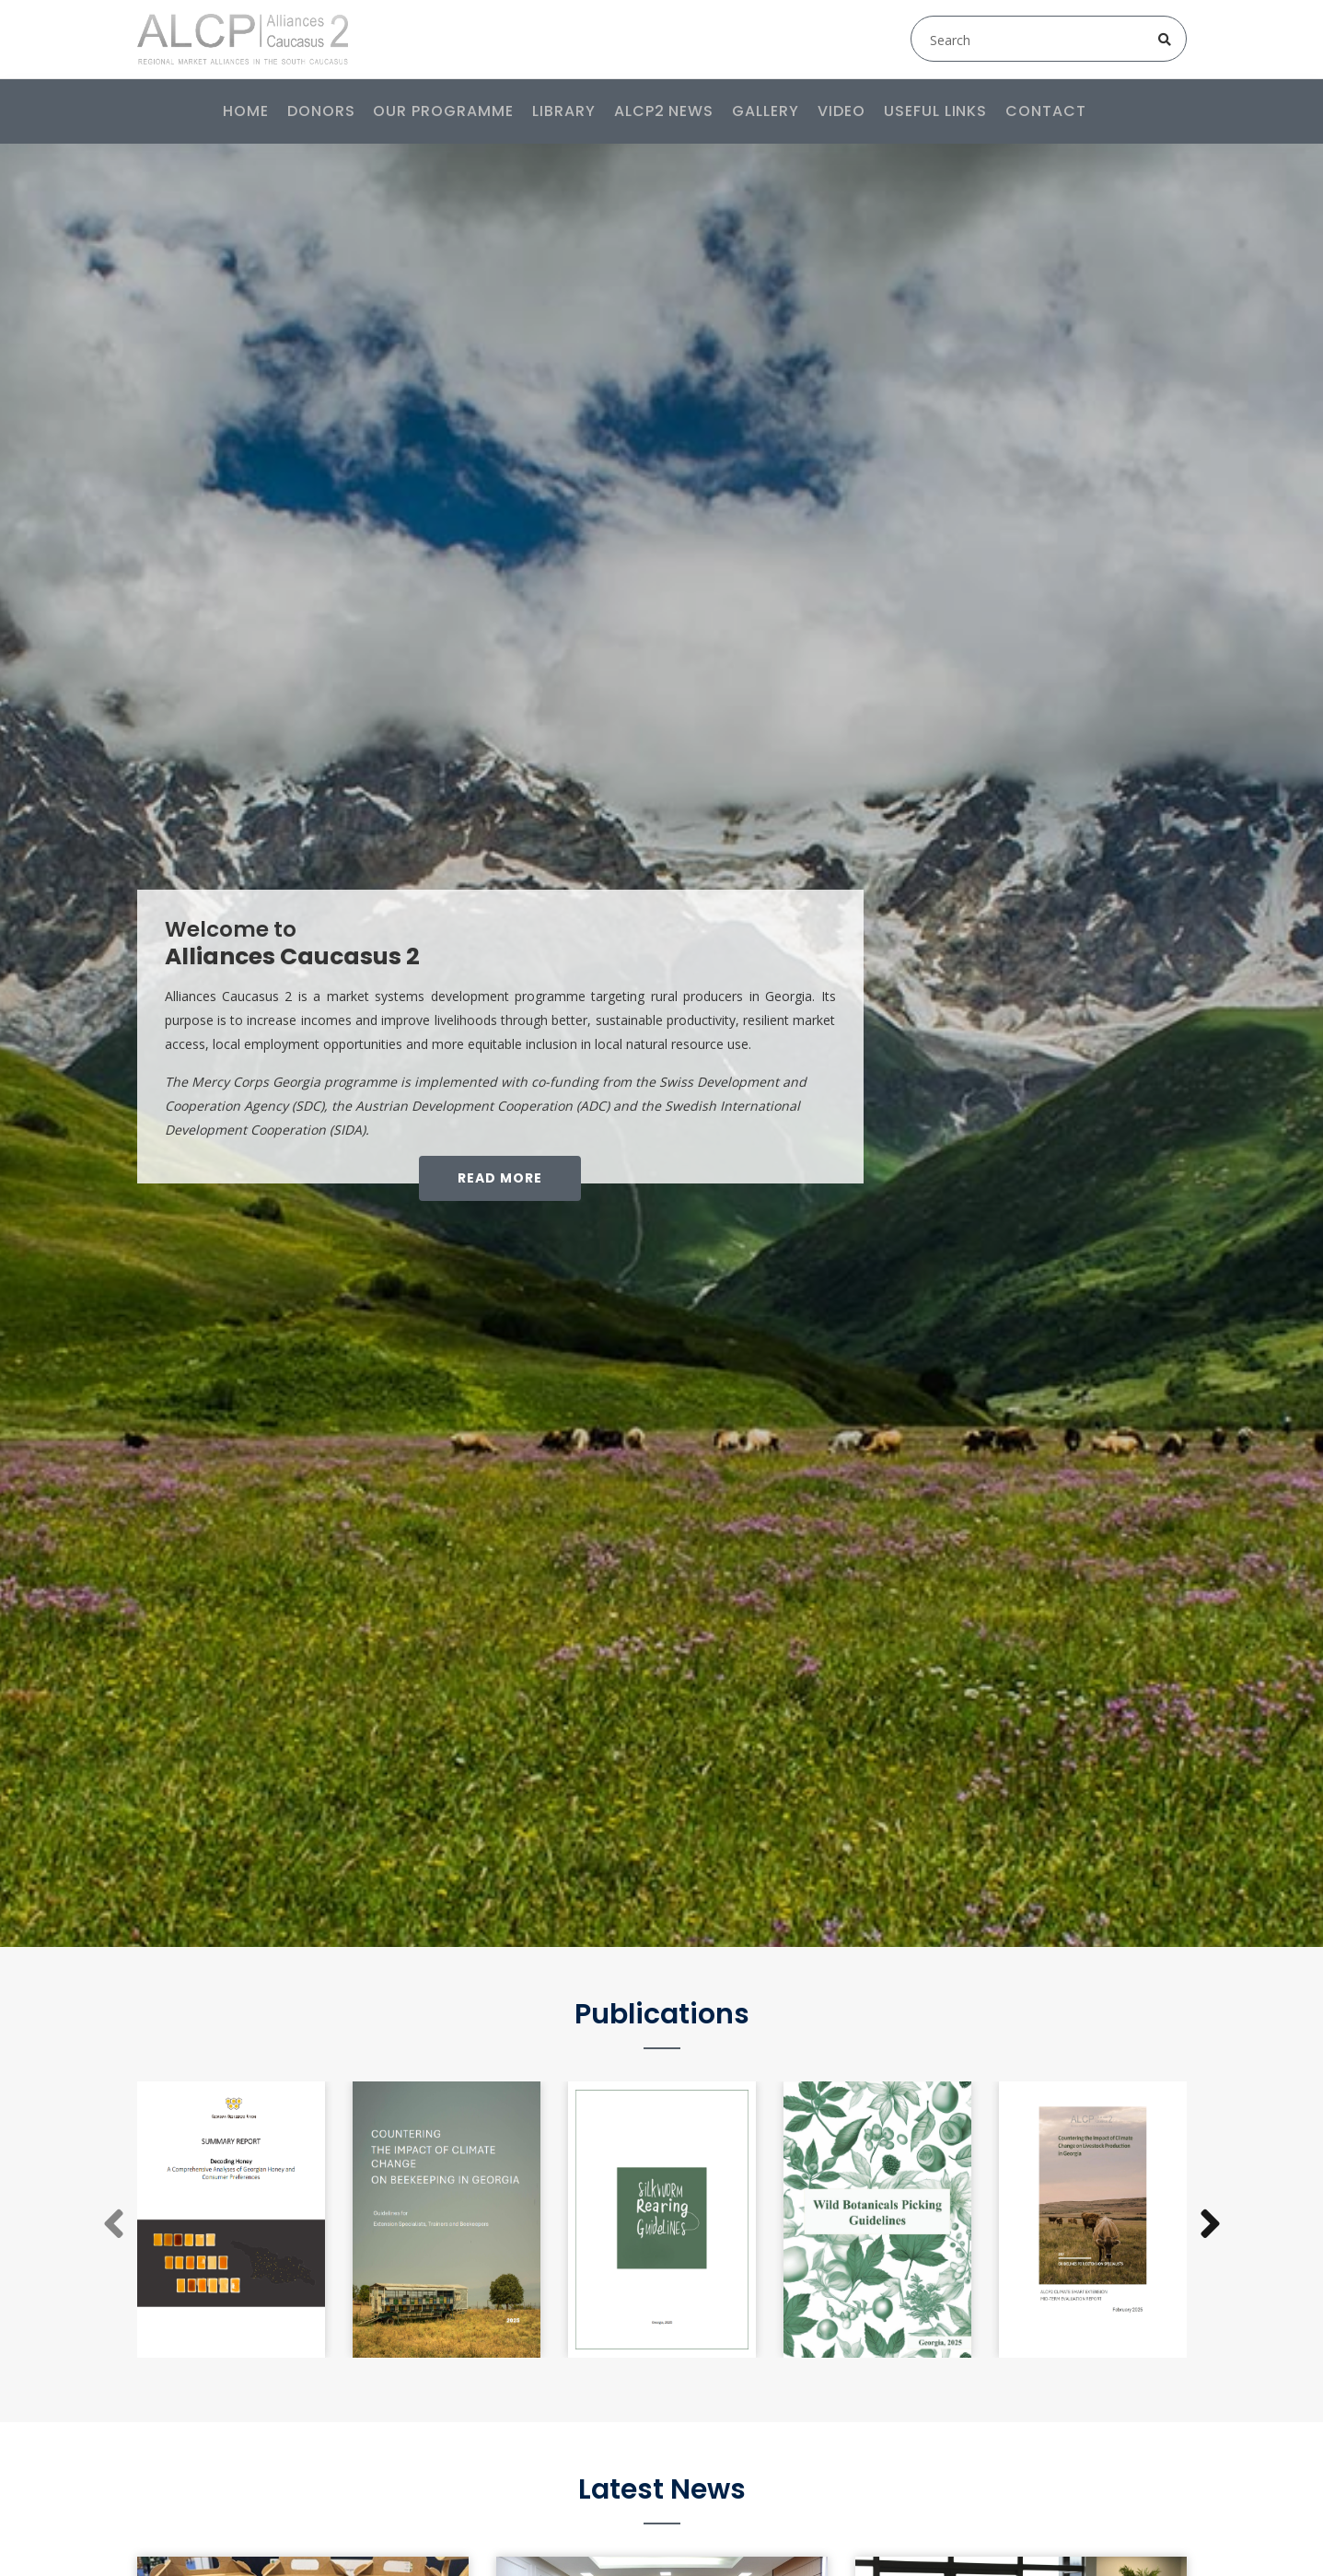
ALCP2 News (664, 111)
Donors (321, 111)
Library (564, 111)
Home (246, 111)
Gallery (765, 111)
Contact (1045, 111)
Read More (500, 1178)
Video (841, 111)
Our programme (443, 111)
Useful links (936, 111)
